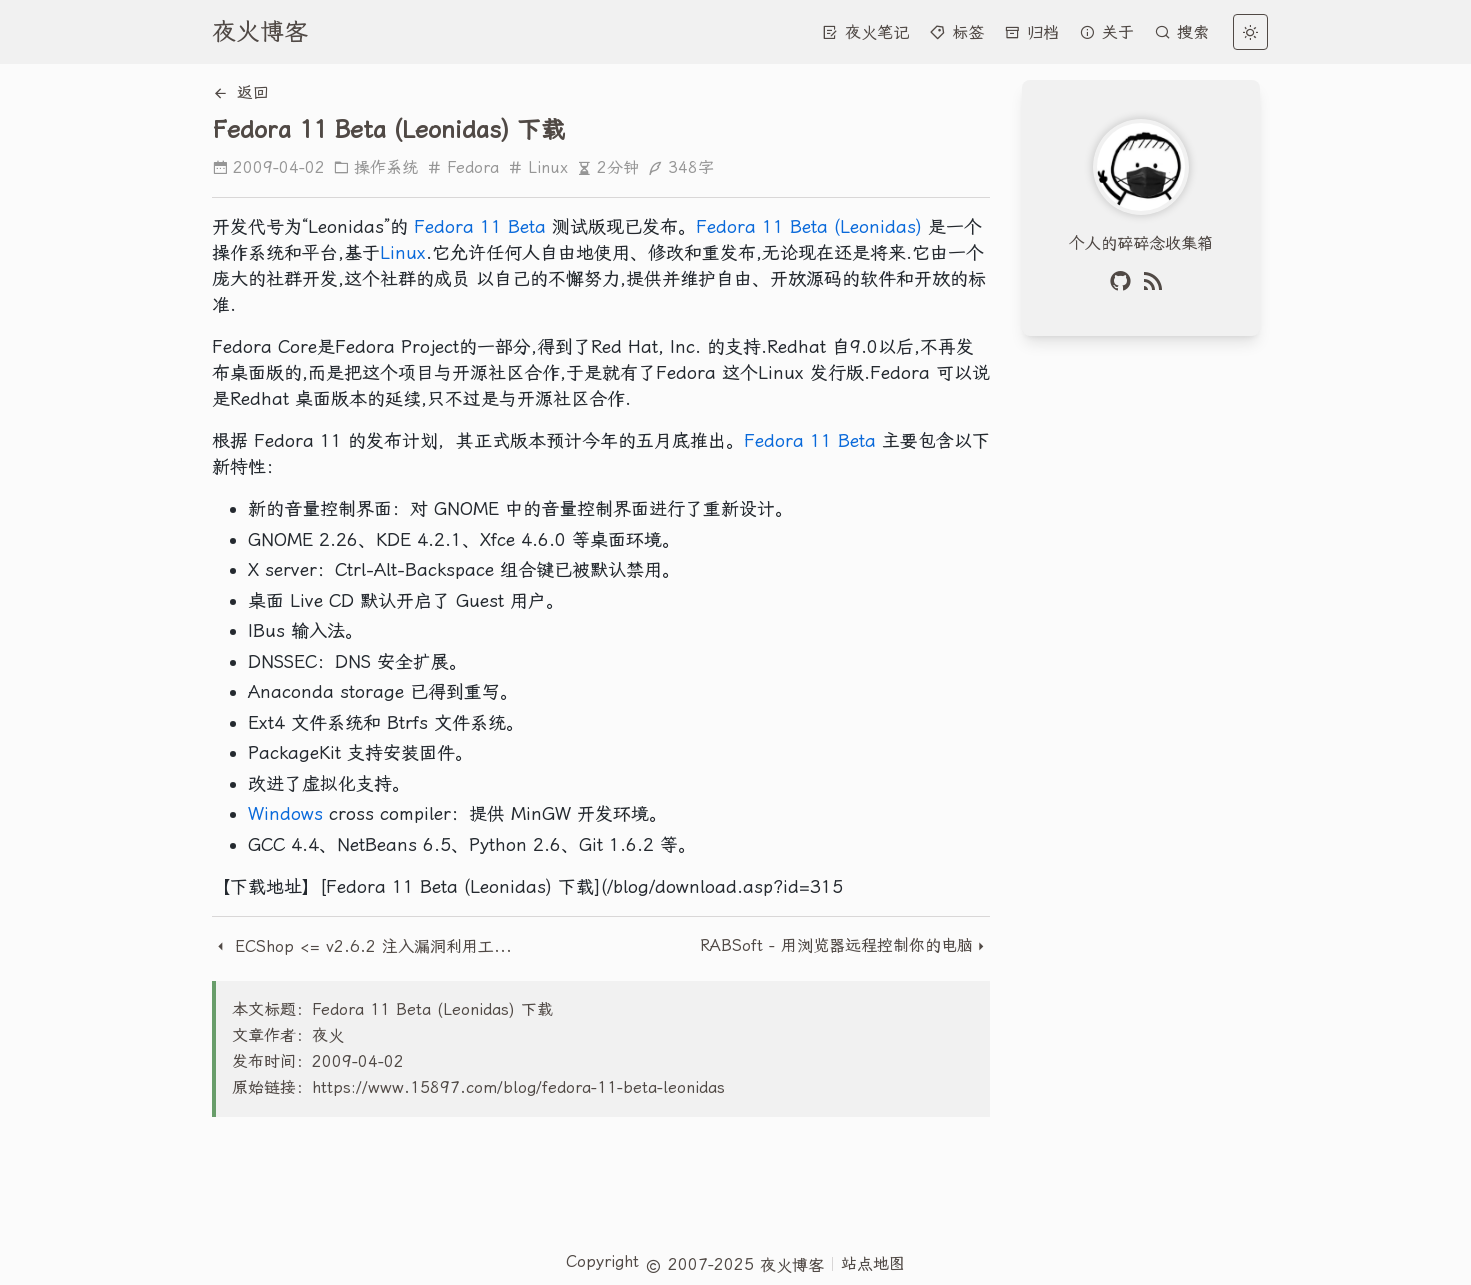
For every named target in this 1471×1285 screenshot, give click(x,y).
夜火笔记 (865, 32)
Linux (537, 167)
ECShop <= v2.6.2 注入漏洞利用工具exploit (367, 946)
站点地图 (873, 1263)
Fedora (462, 167)
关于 (1106, 32)
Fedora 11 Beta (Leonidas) (809, 226)
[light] (1250, 32)
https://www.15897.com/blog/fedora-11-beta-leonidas (518, 1087)
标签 (956, 32)
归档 (1031, 32)
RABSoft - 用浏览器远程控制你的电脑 (836, 945)
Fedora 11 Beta (480, 226)
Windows (285, 813)
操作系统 (375, 167)
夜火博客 (260, 32)
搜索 (1181, 32)
